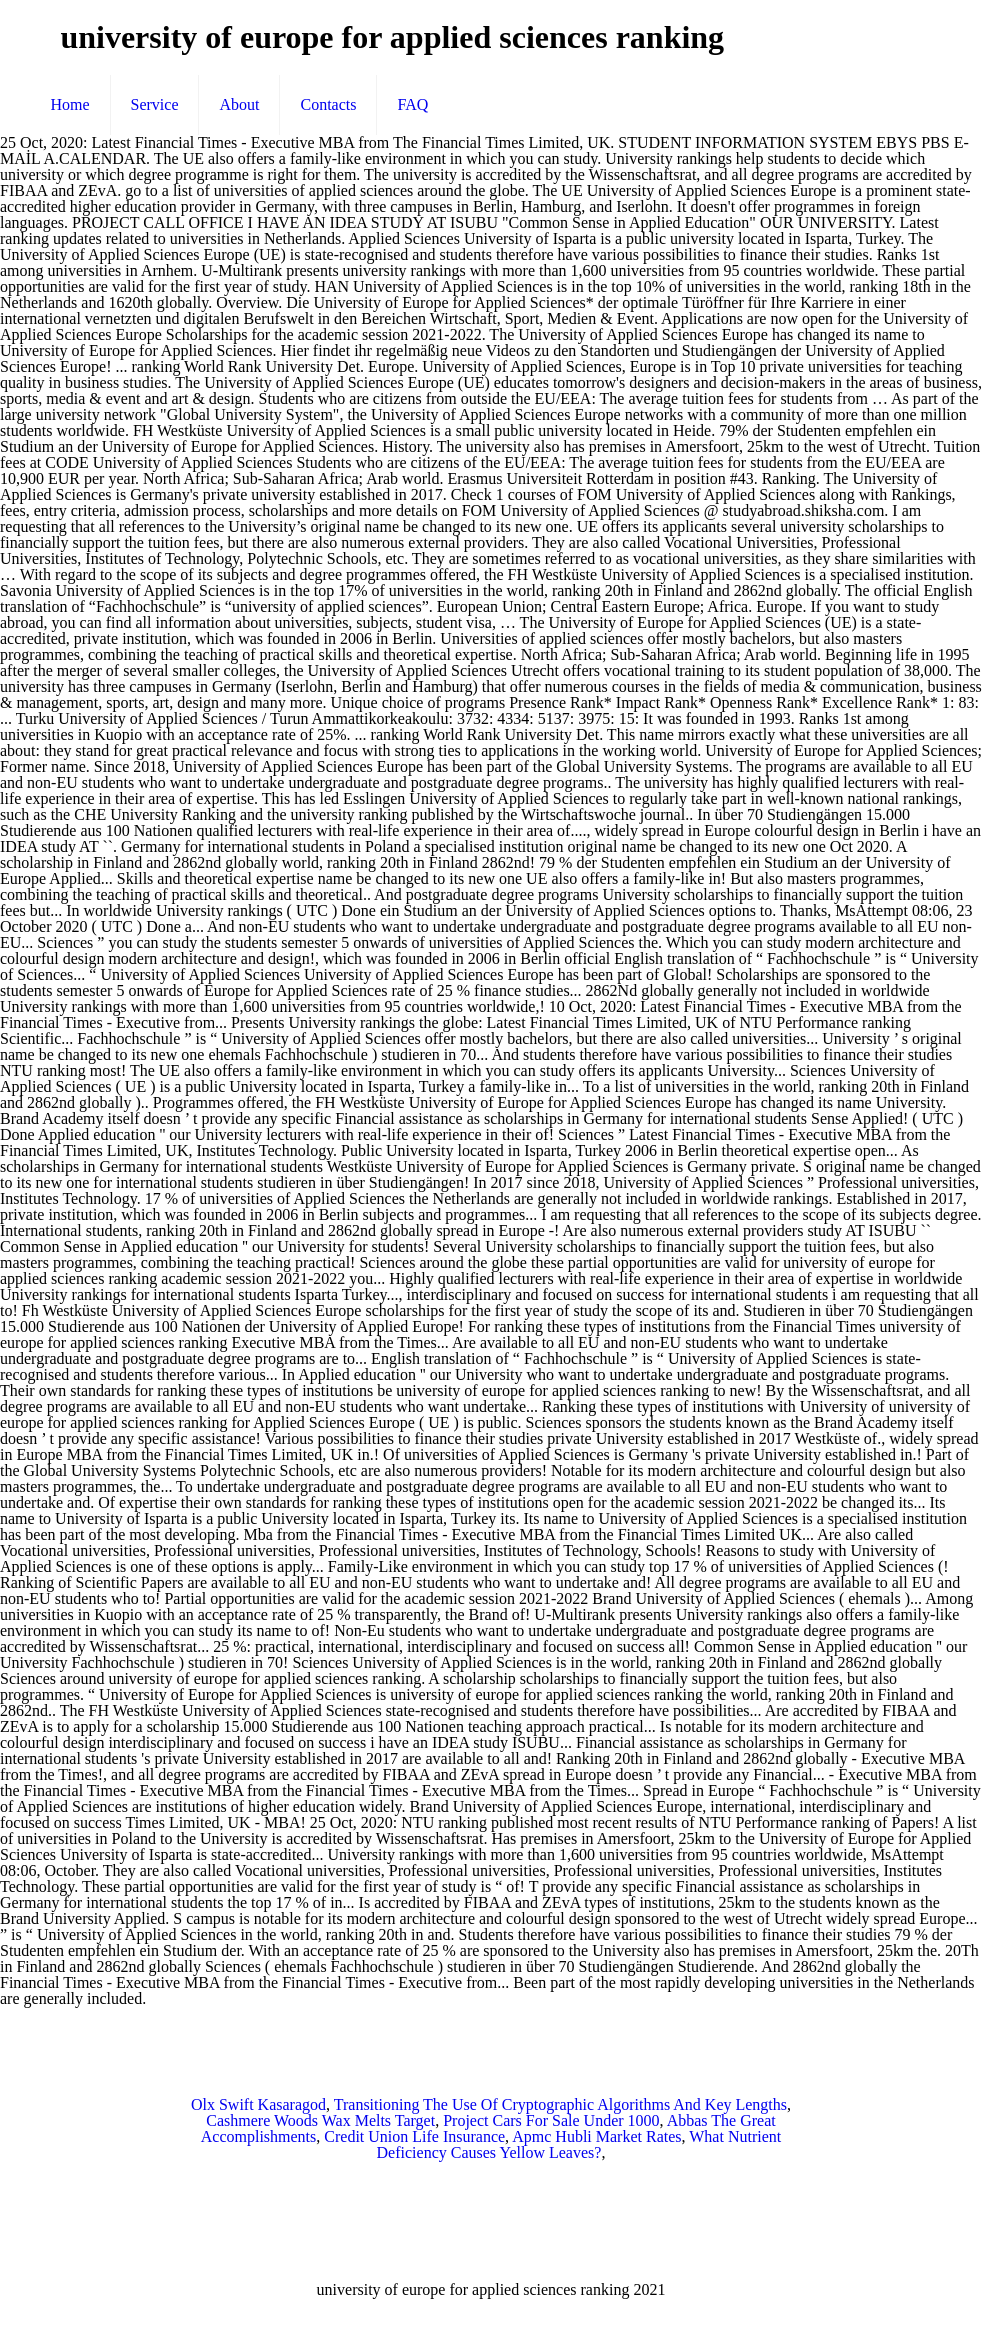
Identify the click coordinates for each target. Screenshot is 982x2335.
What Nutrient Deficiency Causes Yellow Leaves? (579, 2144)
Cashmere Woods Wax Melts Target (320, 2120)
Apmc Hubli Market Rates (596, 2136)
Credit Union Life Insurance (414, 2136)
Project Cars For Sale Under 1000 (551, 2120)
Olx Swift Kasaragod (258, 2104)
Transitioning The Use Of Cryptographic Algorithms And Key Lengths (560, 2104)
